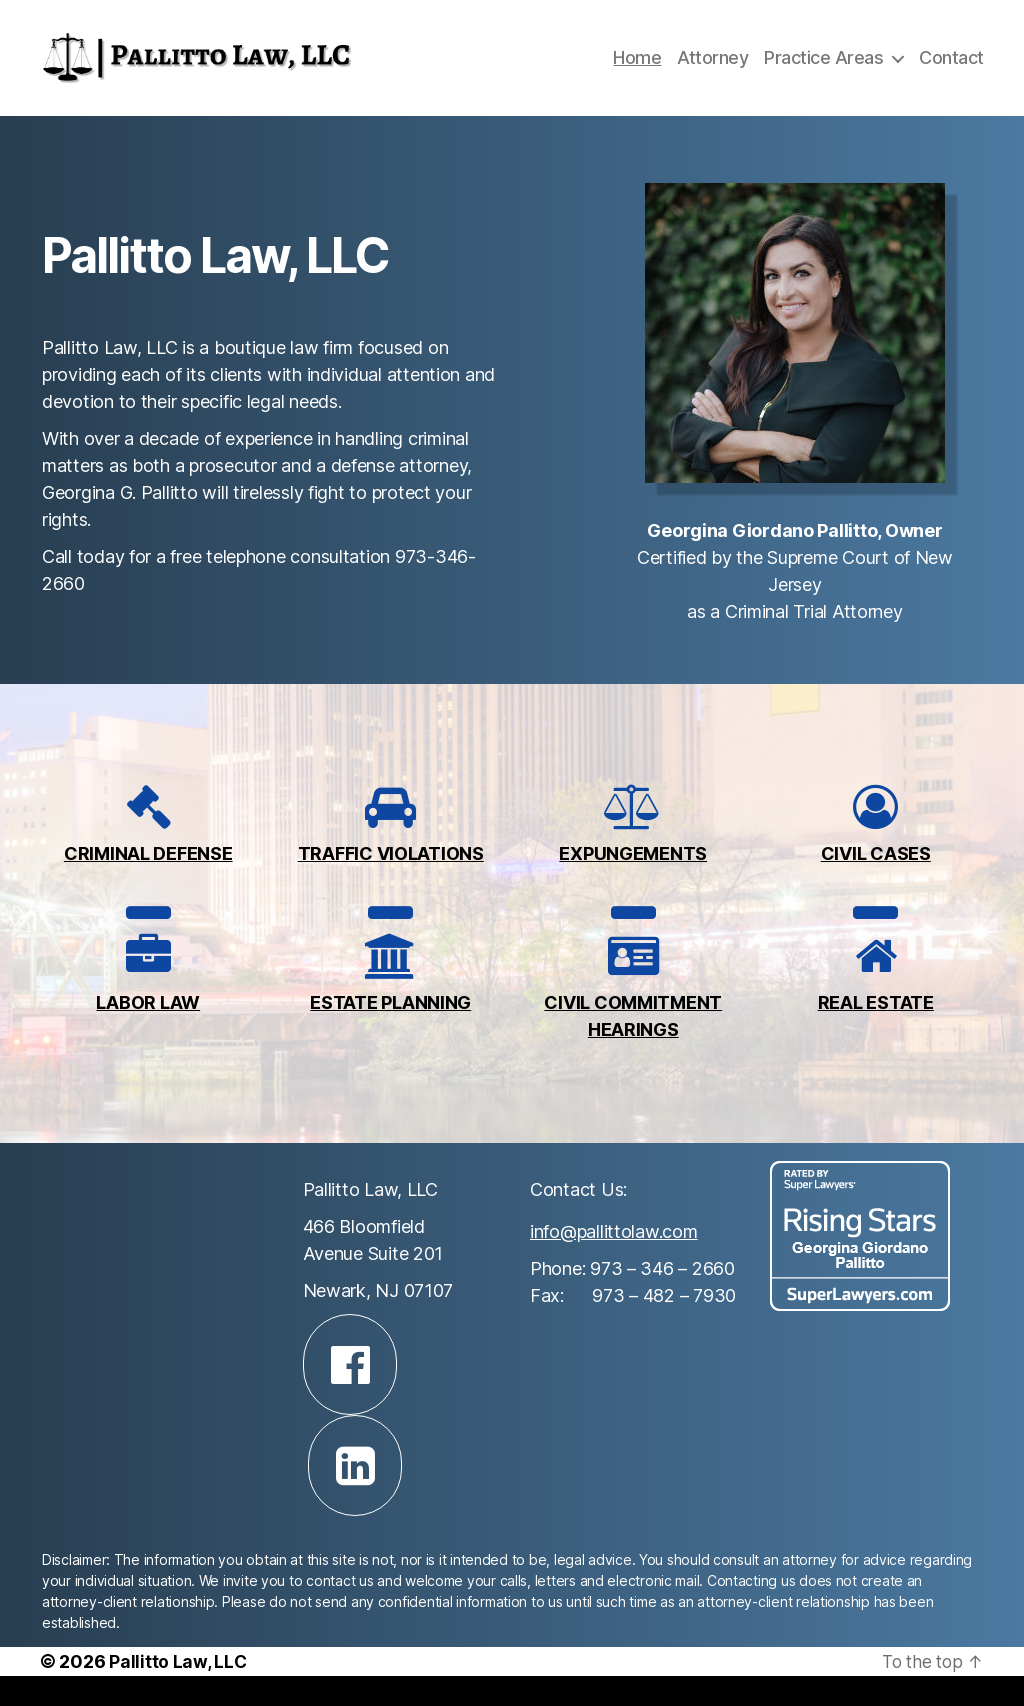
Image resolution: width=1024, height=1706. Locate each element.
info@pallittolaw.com (614, 1261)
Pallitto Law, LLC (177, 1691)
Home (637, 72)
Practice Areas (823, 72)
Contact (951, 72)
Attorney (712, 72)
